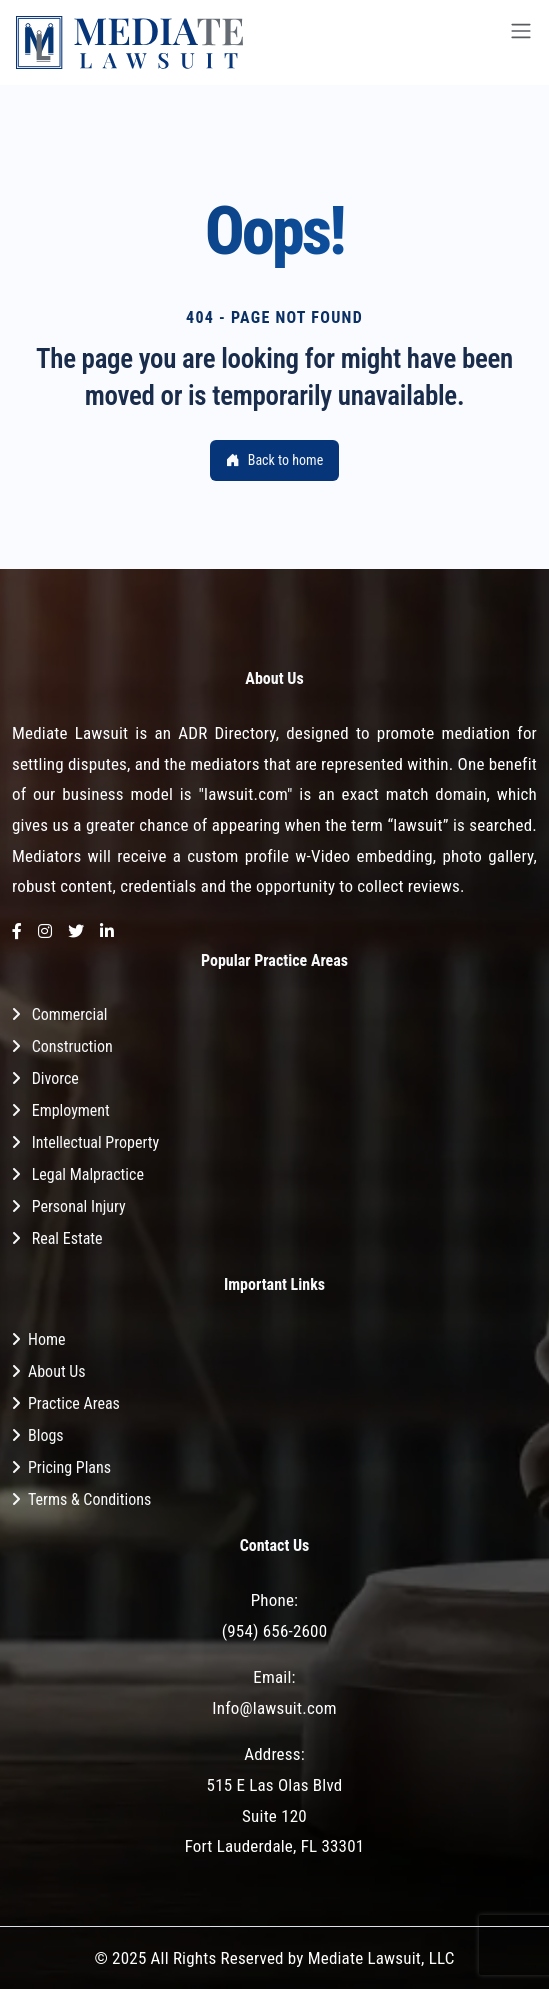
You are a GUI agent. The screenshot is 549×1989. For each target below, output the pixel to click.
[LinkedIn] (107, 932)
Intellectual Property (95, 1142)
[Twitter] (76, 932)
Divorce (55, 1078)
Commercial (70, 1014)
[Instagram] (45, 932)
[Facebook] (17, 932)
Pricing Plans (69, 1467)
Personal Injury (79, 1206)
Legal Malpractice (88, 1174)
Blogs (46, 1435)
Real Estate (67, 1238)
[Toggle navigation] (521, 42)
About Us (57, 1371)
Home (47, 1339)
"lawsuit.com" (245, 794)
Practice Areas (74, 1403)
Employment (71, 1110)
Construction (72, 1046)
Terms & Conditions (89, 1499)
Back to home (274, 460)
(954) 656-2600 (275, 1631)
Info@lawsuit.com (274, 1708)
